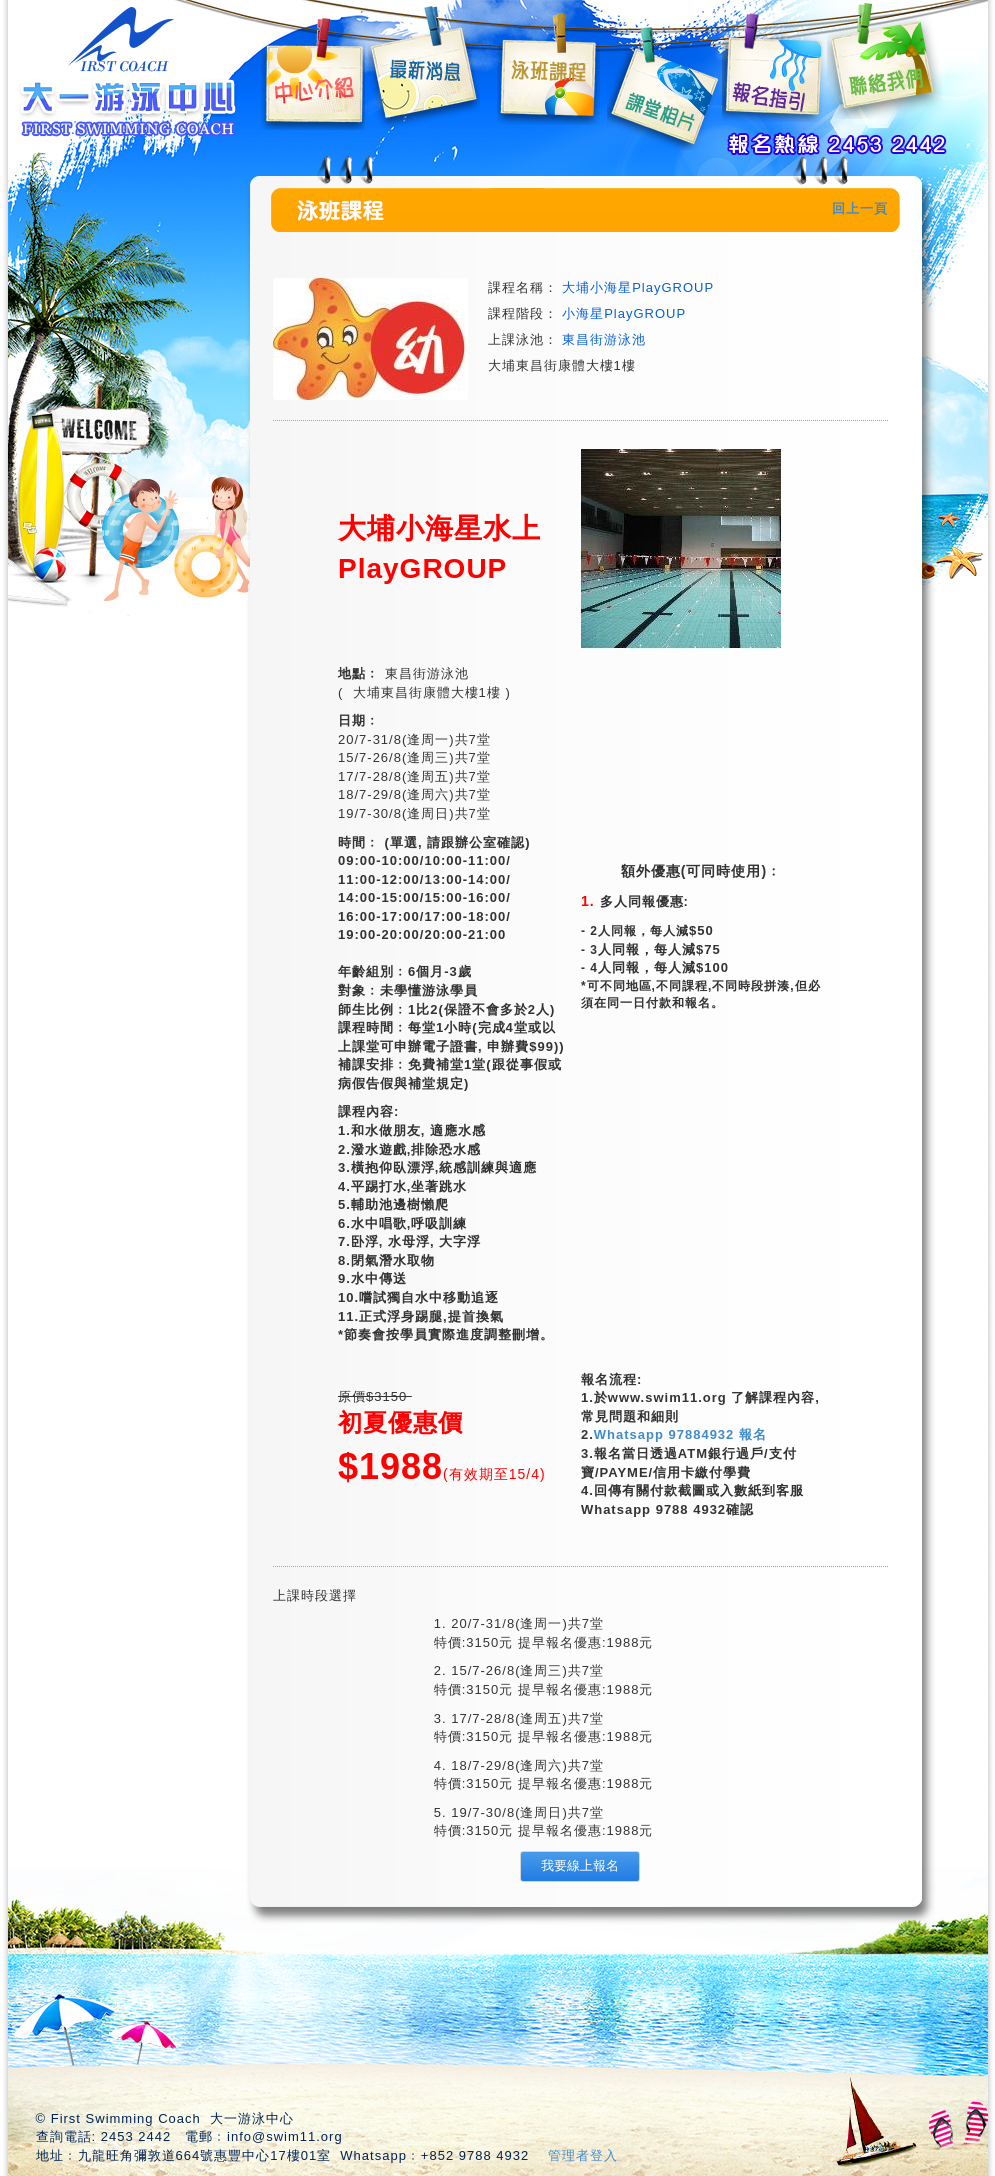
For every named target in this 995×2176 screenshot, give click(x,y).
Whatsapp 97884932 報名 (680, 1434)
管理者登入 (583, 2155)
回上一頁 (860, 208)
